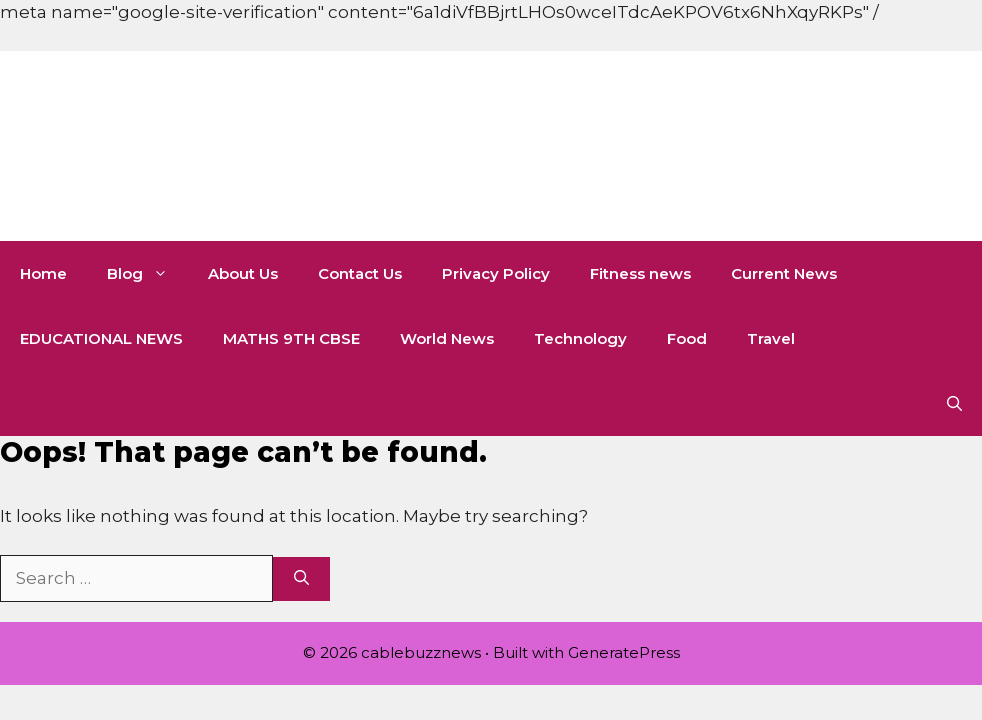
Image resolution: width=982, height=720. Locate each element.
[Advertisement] (364, 45)
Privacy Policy (496, 273)
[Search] (301, 579)
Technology (580, 338)
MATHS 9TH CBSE (291, 338)
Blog (147, 273)
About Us (243, 273)
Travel (771, 338)
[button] (954, 403)
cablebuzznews (271, 146)
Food (687, 338)
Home (43, 273)
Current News (784, 273)
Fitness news (640, 273)
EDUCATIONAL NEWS (101, 338)
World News (447, 338)
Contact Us (360, 273)
